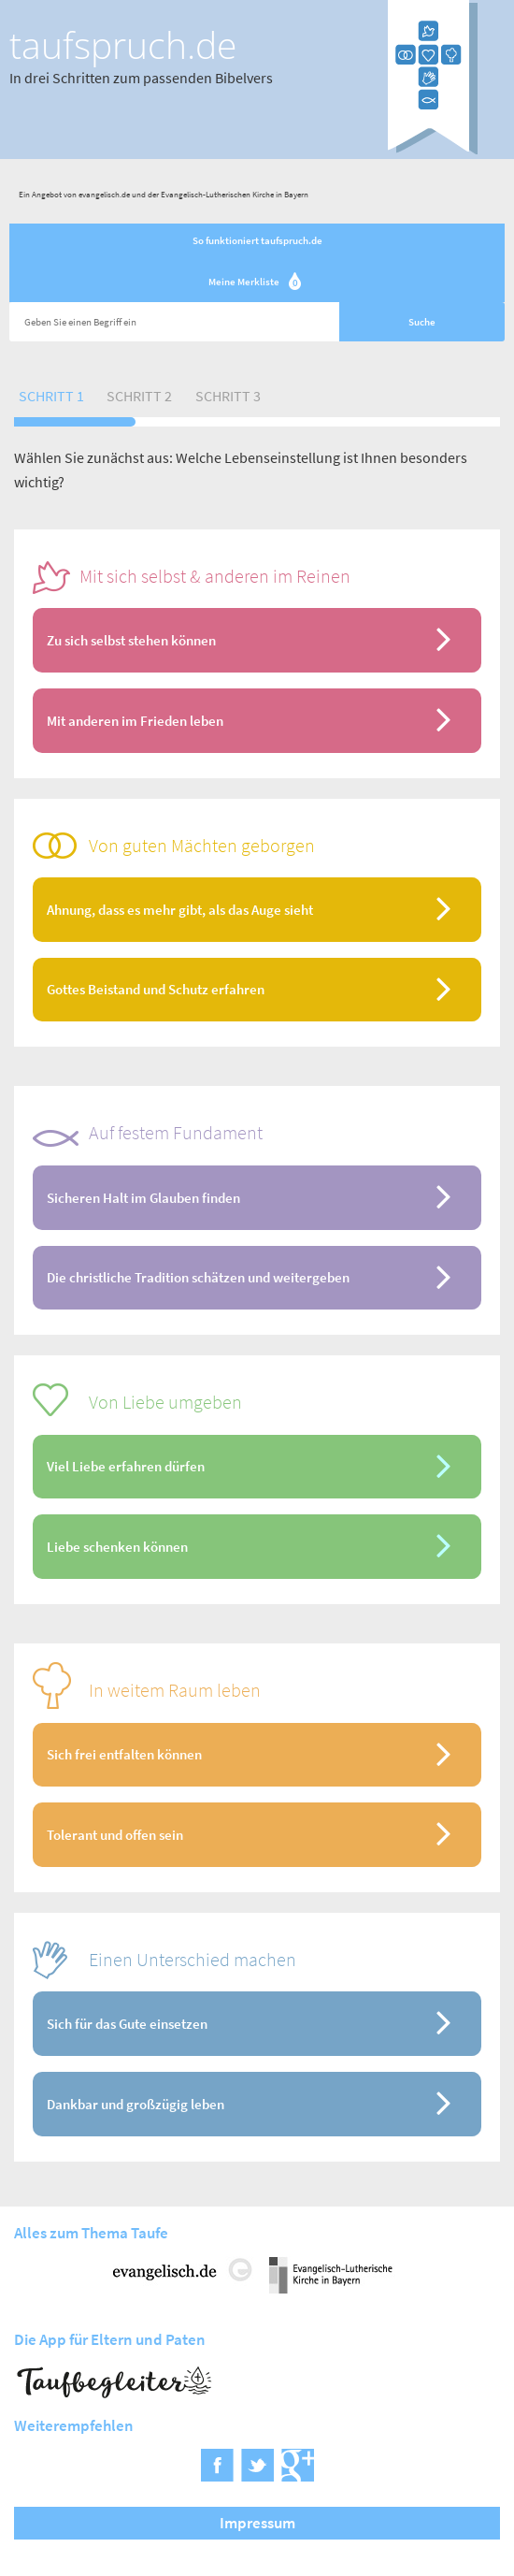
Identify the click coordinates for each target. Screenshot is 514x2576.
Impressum (257, 2522)
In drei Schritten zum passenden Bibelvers (141, 77)
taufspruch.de (122, 45)
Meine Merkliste (257, 283)
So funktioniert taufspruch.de (257, 240)
